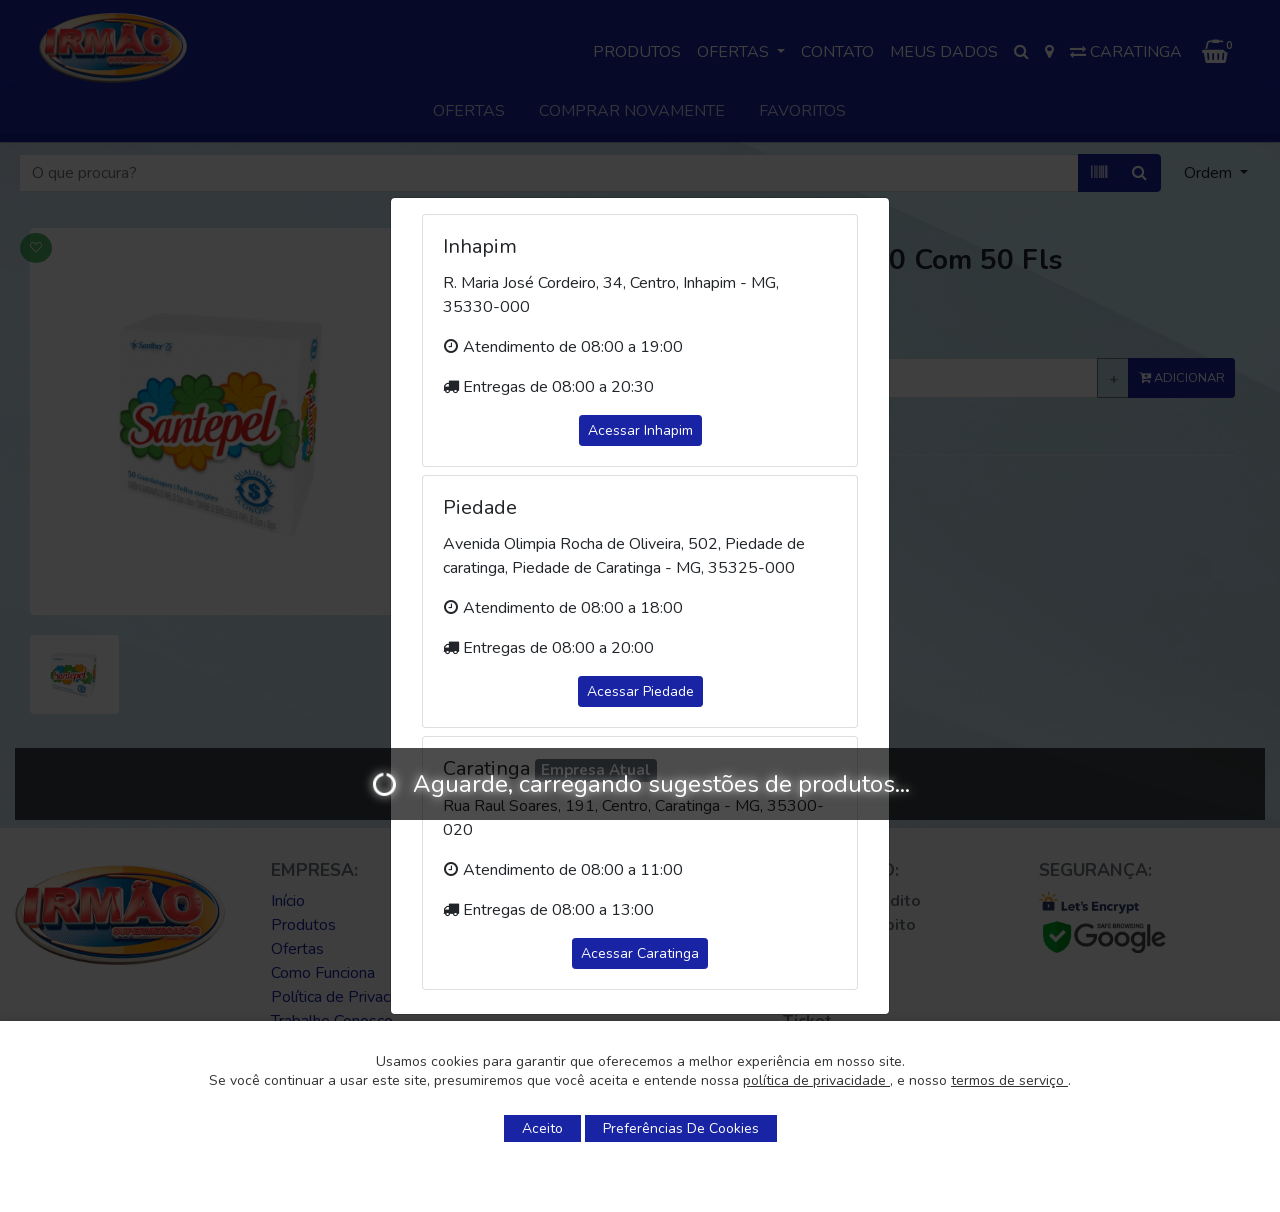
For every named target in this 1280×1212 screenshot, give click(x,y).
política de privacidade (816, 1080)
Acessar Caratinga (640, 953)
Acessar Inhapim (640, 430)
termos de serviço (1009, 1080)
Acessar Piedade (640, 691)
